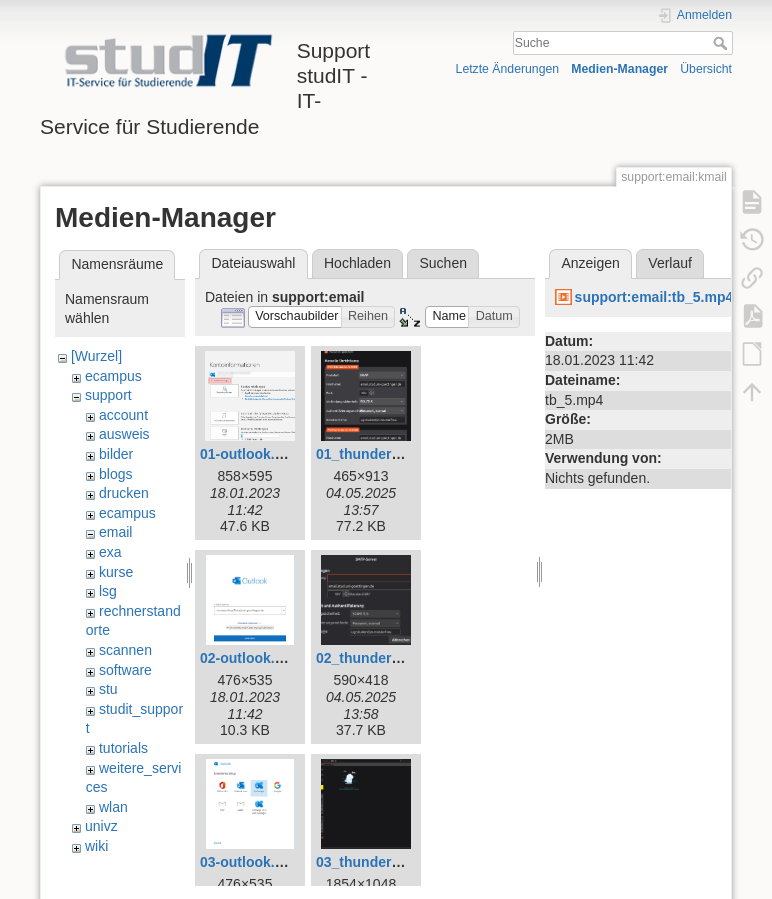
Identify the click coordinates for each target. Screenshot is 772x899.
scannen (125, 650)
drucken (124, 493)
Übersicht (706, 69)
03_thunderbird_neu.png (398, 862)
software (125, 670)
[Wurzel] (96, 356)
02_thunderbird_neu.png (398, 658)
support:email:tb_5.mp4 (654, 297)
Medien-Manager (619, 69)
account (123, 415)
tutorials (123, 748)
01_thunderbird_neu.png (398, 454)
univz (101, 826)
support (108, 395)
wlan (113, 807)
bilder (116, 454)
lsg (108, 591)
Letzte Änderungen (508, 69)
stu (108, 689)
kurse (116, 572)
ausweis (124, 434)
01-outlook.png (250, 454)
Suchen (443, 263)
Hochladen (357, 263)
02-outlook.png (250, 658)
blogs (115, 474)
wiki (96, 846)
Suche (722, 43)
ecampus (113, 376)
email (115, 532)
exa (110, 552)
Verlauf (670, 263)
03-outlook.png (250, 862)
